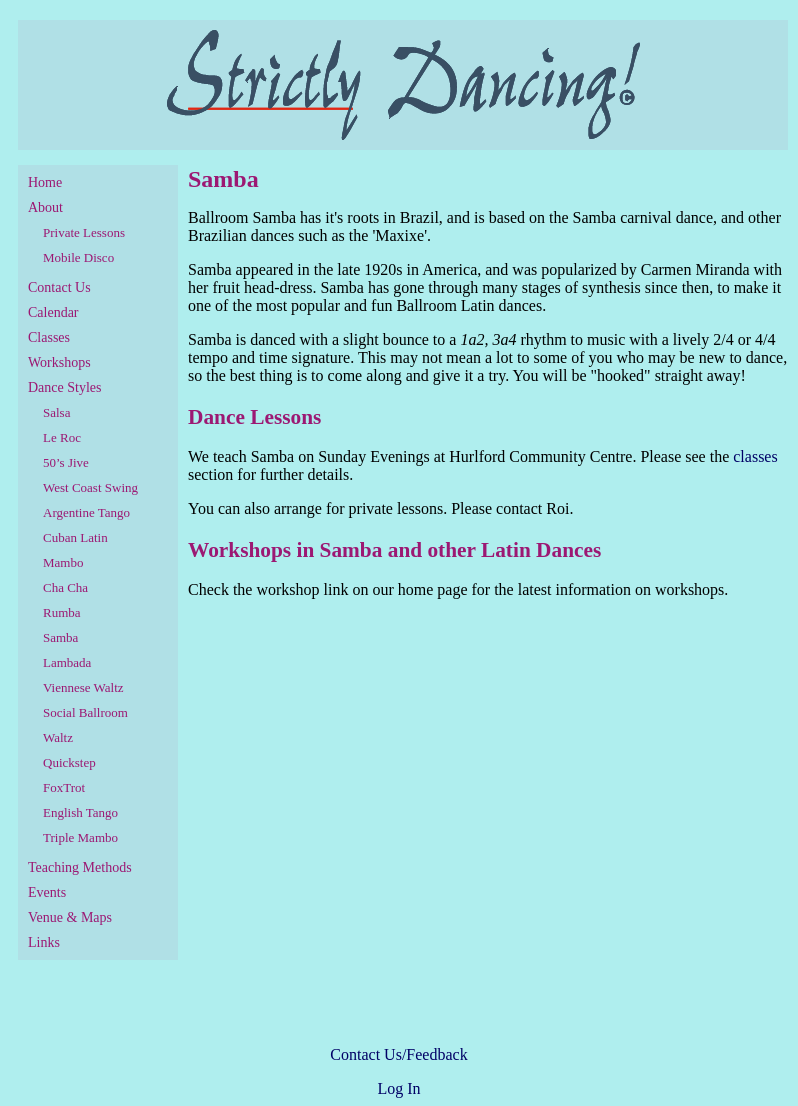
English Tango (80, 812)
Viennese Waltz (83, 687)
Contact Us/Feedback (398, 1054)
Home (45, 182)
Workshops (59, 362)
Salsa (56, 412)
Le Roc (62, 437)
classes (755, 456)
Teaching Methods (80, 867)
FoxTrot (64, 787)
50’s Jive (66, 462)
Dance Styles (64, 387)
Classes (49, 337)
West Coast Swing (90, 487)
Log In (398, 1088)
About (45, 207)
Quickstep (69, 762)
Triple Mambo (80, 837)
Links (44, 942)
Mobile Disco (78, 257)
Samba (60, 637)
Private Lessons (84, 232)
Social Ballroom (85, 712)
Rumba (62, 612)
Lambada (67, 662)
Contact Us (59, 287)
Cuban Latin (75, 537)
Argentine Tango (86, 512)
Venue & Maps (70, 917)
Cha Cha (65, 587)
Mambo (63, 562)
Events (47, 892)
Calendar (53, 312)
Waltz (58, 737)
